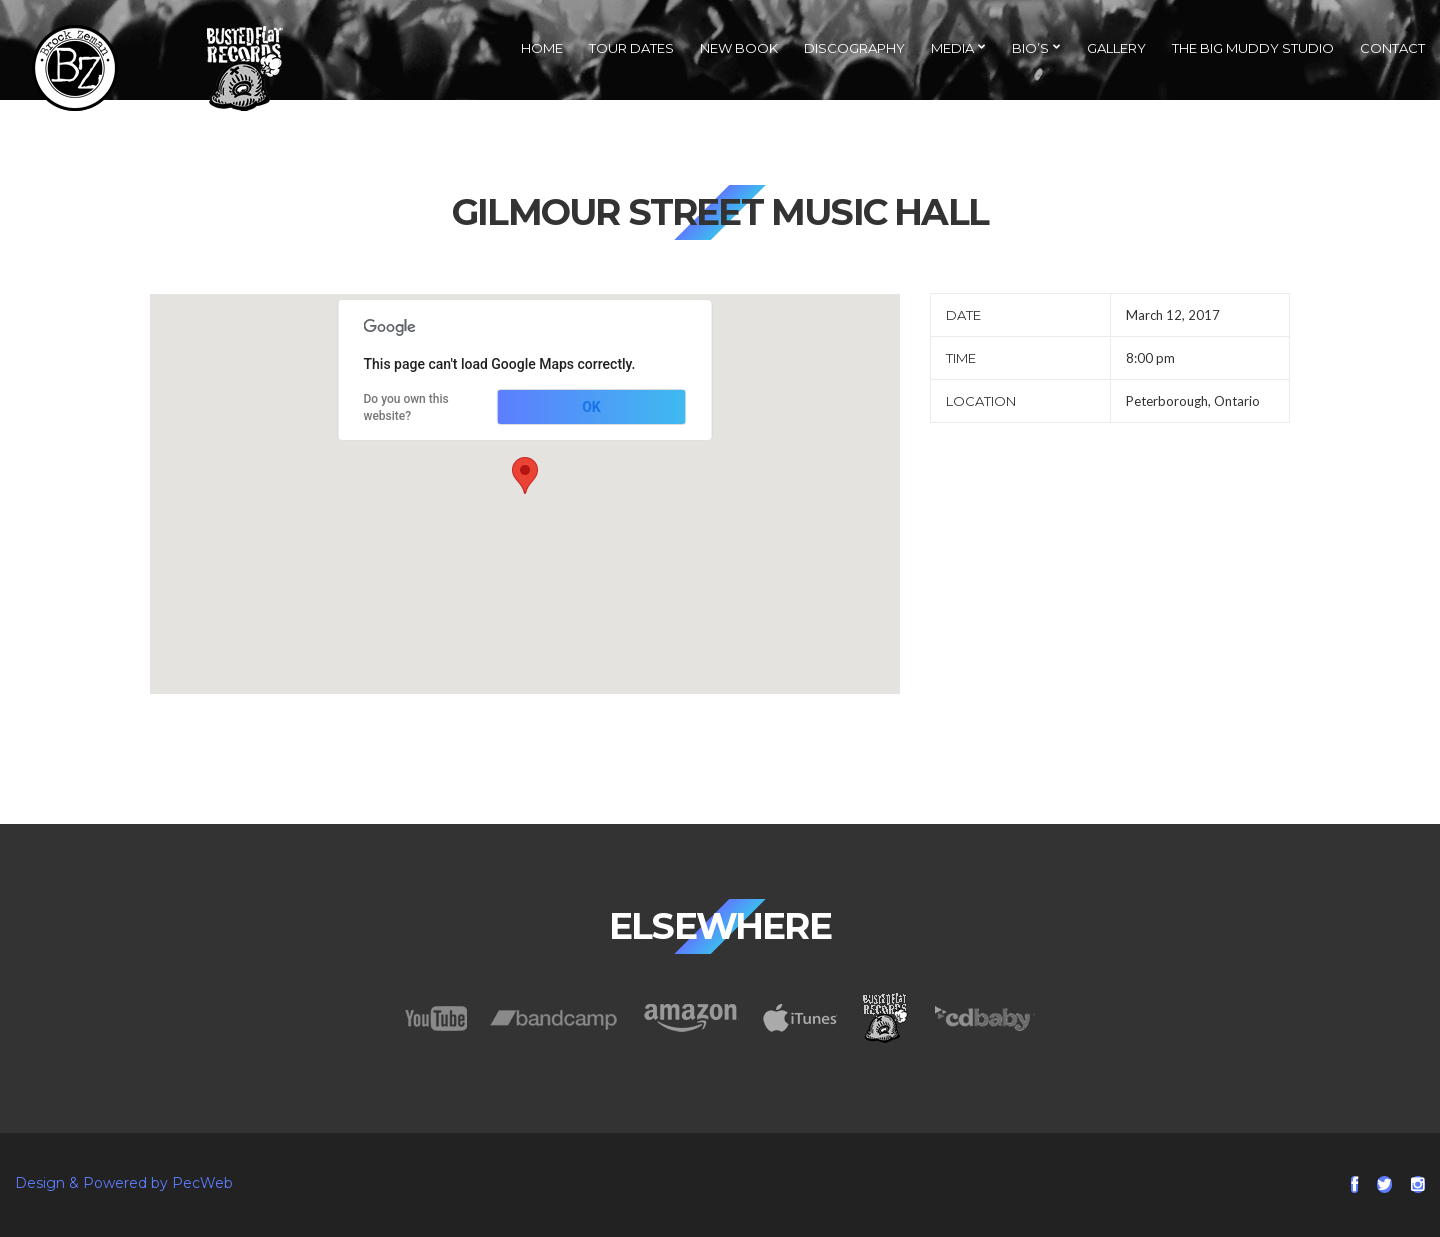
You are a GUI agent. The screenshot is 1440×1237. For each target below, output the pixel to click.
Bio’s (1030, 48)
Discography (854, 48)
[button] (525, 475)
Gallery (1116, 48)
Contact (1392, 48)
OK (591, 407)
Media (952, 48)
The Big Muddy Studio (1253, 48)
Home (542, 48)
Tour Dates (631, 48)
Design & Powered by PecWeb (124, 1183)
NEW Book (739, 48)
